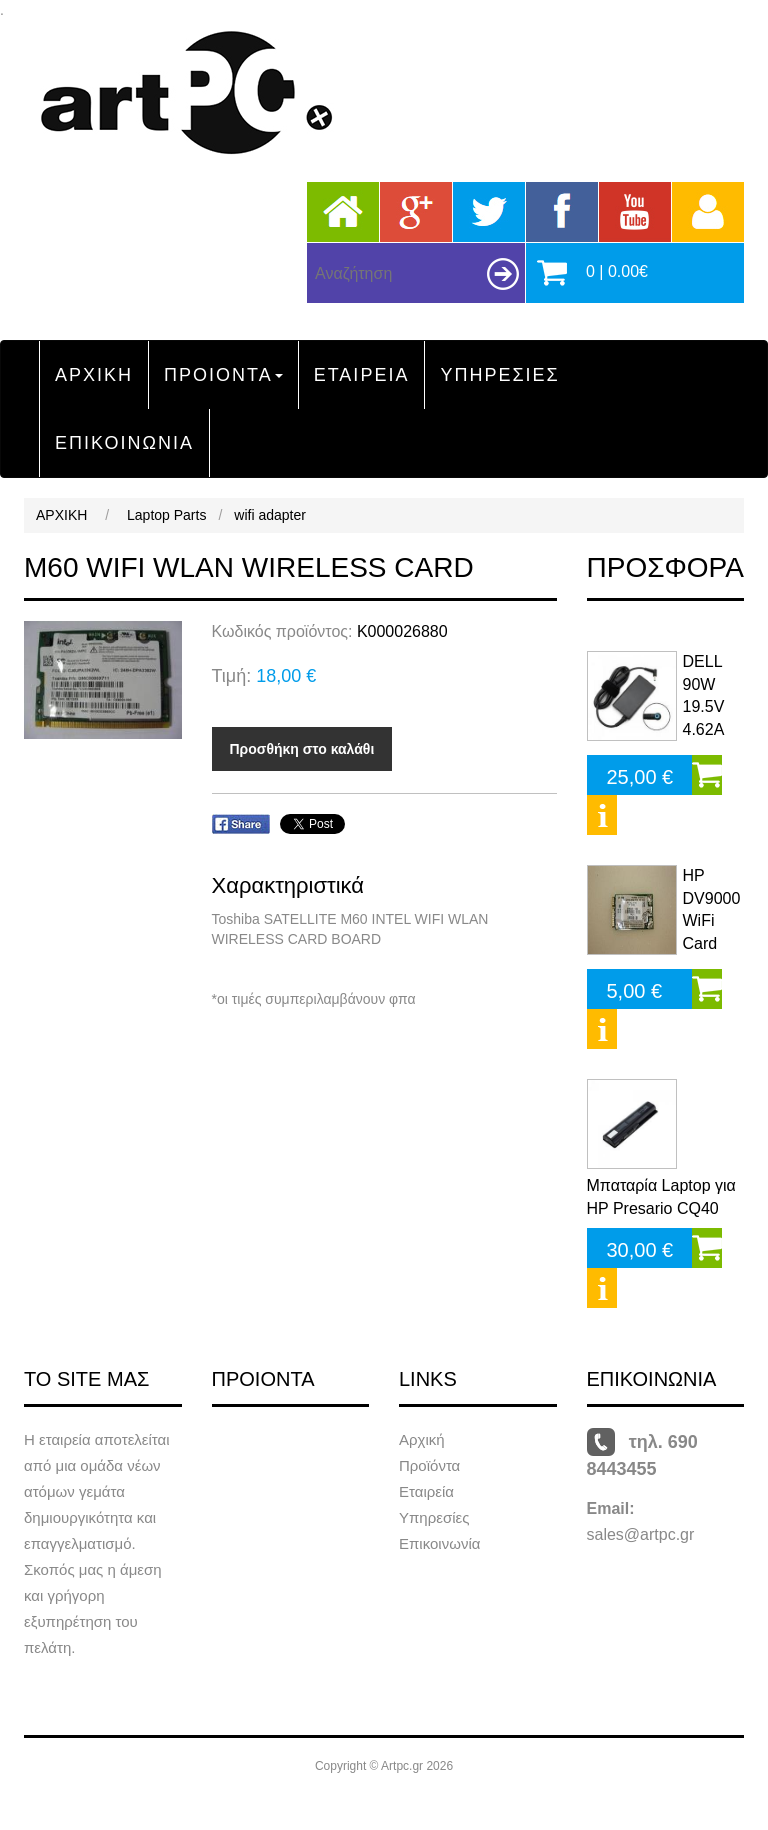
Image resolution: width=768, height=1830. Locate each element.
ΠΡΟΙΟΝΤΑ (223, 375)
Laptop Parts (166, 515)
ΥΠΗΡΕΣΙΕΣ (499, 375)
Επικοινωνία (439, 1543)
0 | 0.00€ (617, 271)
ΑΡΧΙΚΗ (94, 375)
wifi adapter (270, 515)
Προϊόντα (429, 1465)
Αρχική (422, 1439)
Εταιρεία (426, 1491)
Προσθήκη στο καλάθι (302, 749)
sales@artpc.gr (641, 1534)
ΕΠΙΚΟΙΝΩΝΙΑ (124, 443)
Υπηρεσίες (434, 1517)
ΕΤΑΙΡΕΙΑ (362, 375)
